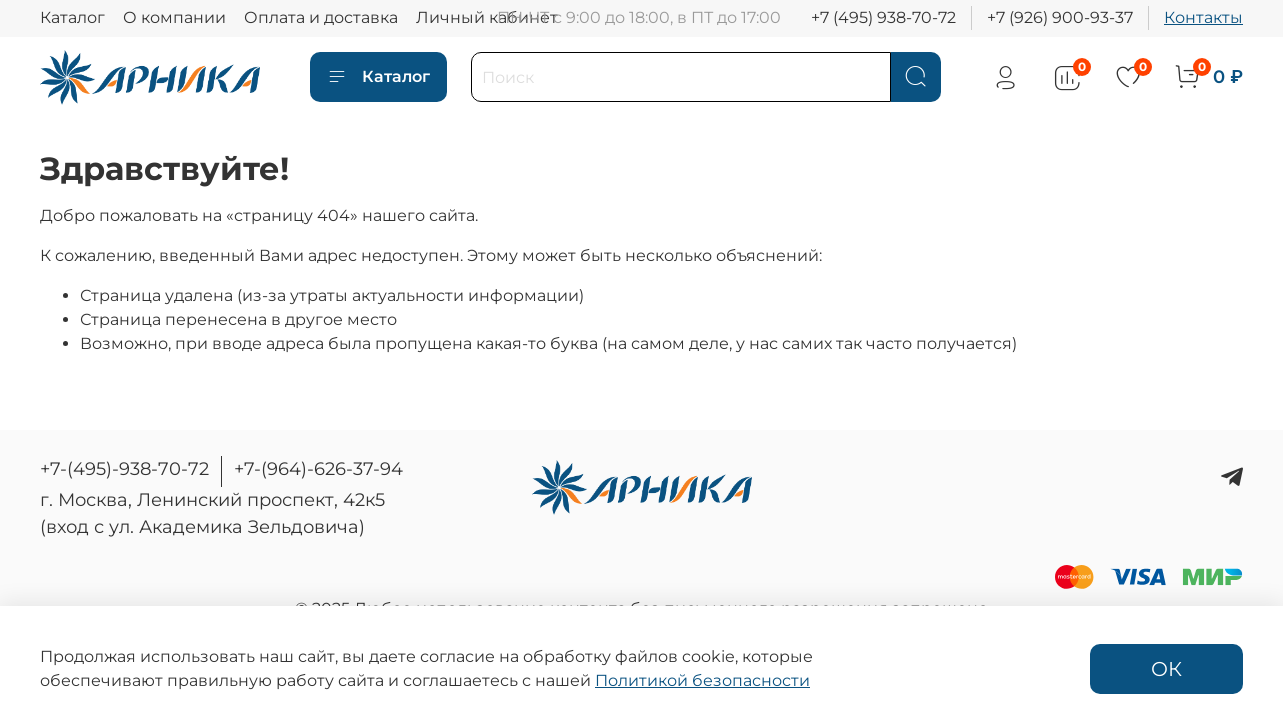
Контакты (1203, 17)
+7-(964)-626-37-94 (318, 469)
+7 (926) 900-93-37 (1060, 17)
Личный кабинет (487, 17)
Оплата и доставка (321, 17)
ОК (1166, 669)
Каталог (72, 17)
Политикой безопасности (702, 680)
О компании (174, 17)
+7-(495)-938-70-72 (124, 469)
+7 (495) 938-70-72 (883, 17)
